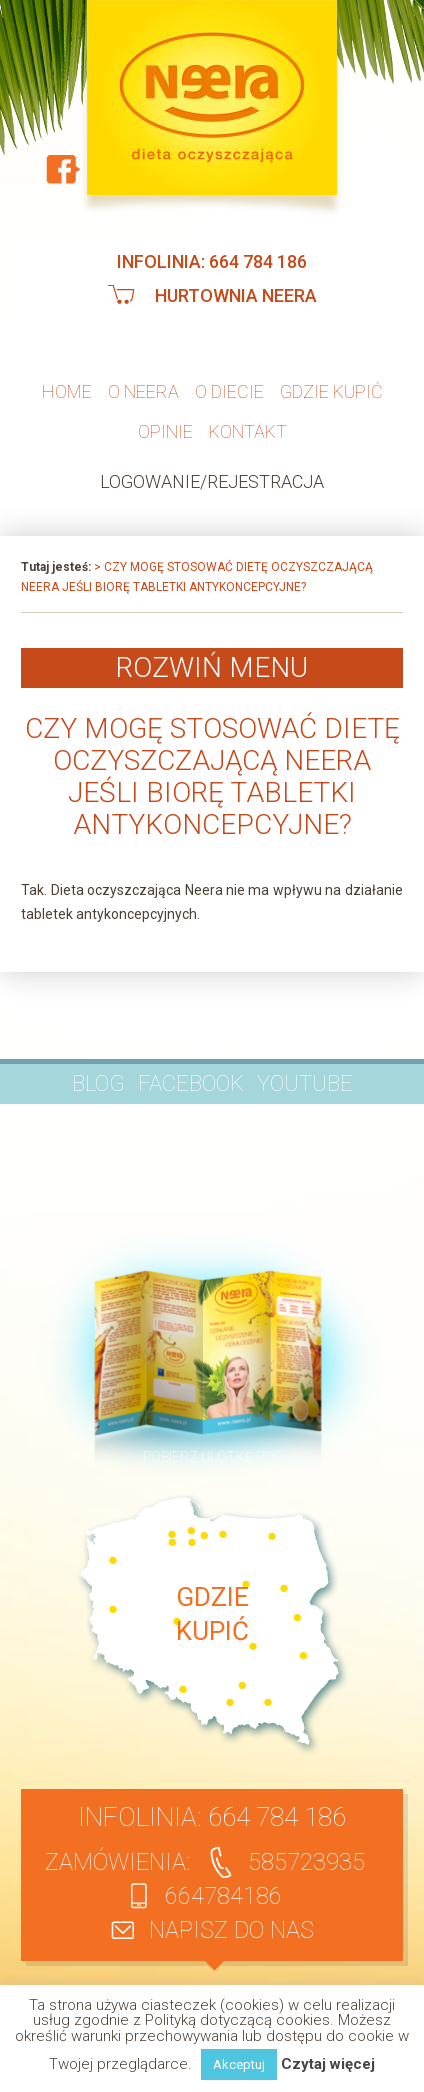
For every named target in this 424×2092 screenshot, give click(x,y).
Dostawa (290, 1193)
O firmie (70, 1124)
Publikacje (333, 1124)
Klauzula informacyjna (281, 1225)
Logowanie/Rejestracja (212, 481)
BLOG (98, 1083)
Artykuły (257, 1124)
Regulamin (211, 1193)
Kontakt (248, 431)
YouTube (305, 1083)
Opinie (165, 431)
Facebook (191, 1083)
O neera (143, 391)
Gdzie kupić (331, 391)
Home (67, 391)
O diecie (229, 391)
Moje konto (125, 1193)
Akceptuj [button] (239, 2064)
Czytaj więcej (328, 2064)
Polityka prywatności (123, 1225)
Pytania (135, 1124)
